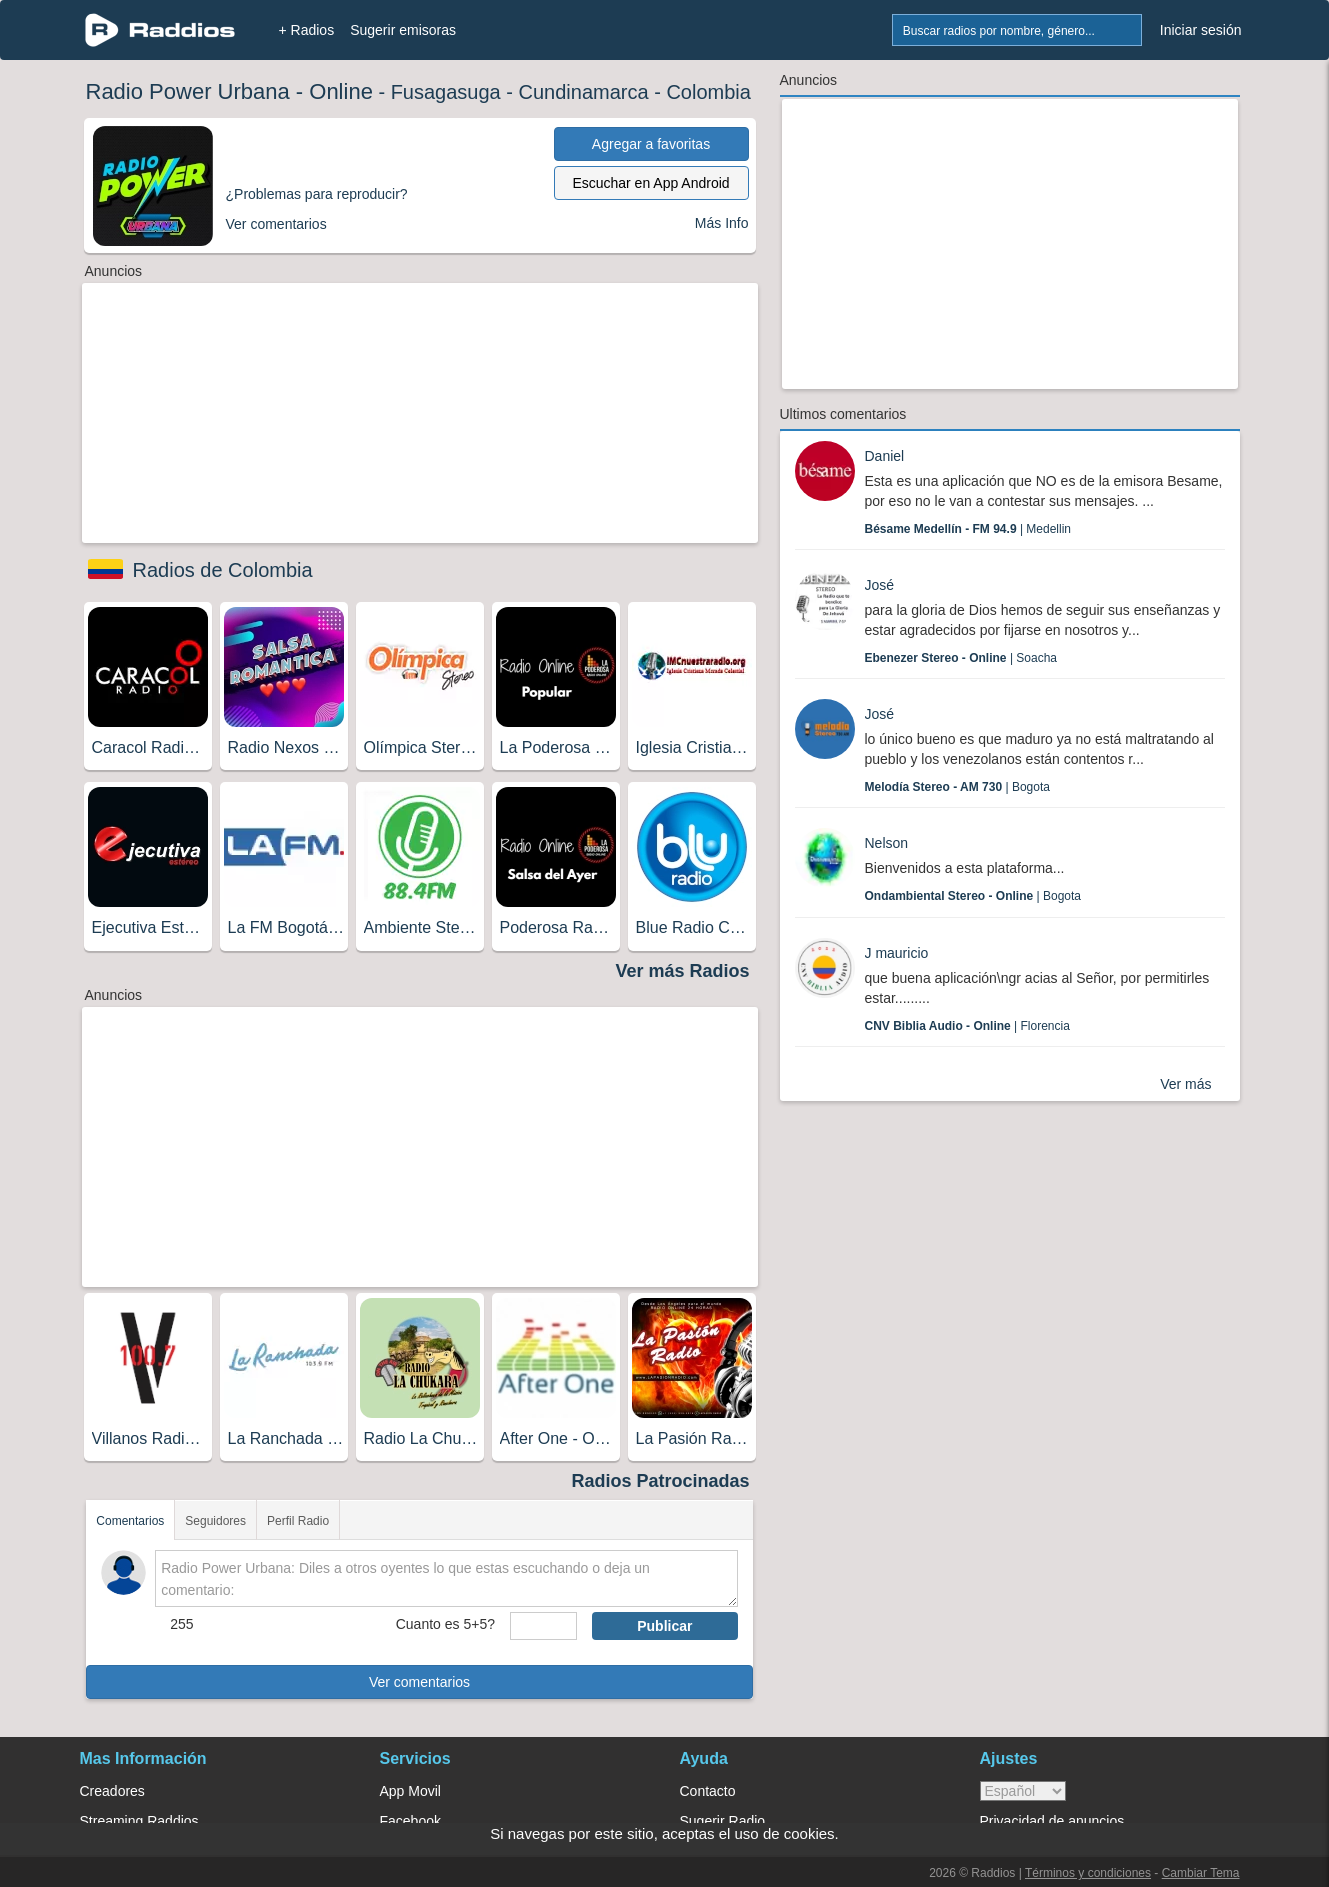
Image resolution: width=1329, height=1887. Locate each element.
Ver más (1185, 1084)
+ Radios (307, 30)
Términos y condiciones (1088, 1873)
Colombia (708, 92)
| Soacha (961, 658)
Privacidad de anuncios (1052, 1821)
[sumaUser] (543, 1626)
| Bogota (957, 787)
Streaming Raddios (139, 1821)
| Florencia (967, 1026)
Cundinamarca (584, 92)
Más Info (722, 223)
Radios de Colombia (223, 570)
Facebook (410, 1821)
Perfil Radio (298, 1521)
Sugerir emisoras (403, 30)
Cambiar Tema (1201, 1873)
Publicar (664, 1626)
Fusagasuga (446, 92)
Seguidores (215, 1521)
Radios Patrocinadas (660, 1481)
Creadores (112, 1791)
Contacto (708, 1791)
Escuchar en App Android (650, 183)
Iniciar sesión (1201, 30)
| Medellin (968, 529)
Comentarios (130, 1521)
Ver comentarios (419, 1682)
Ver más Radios (682, 971)
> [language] (1023, 1791)
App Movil (410, 1791)
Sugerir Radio (723, 1821)
